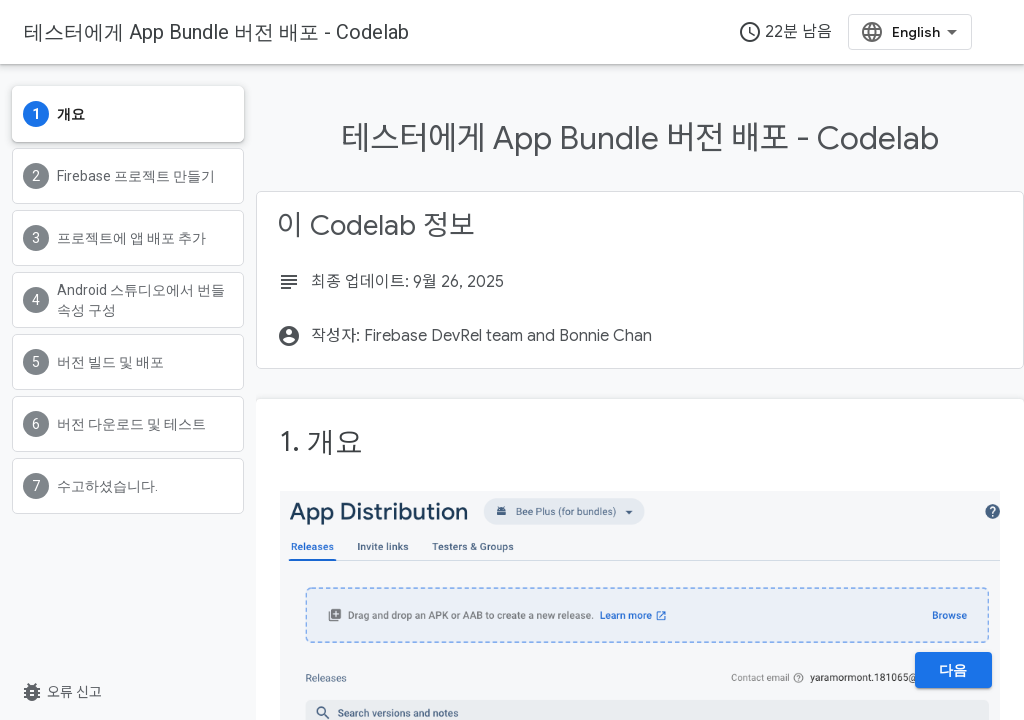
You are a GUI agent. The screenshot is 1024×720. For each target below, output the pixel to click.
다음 (953, 670)
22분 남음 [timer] (785, 32)
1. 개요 (321, 441)
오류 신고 (61, 692)
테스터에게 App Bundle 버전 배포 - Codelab (216, 32)
